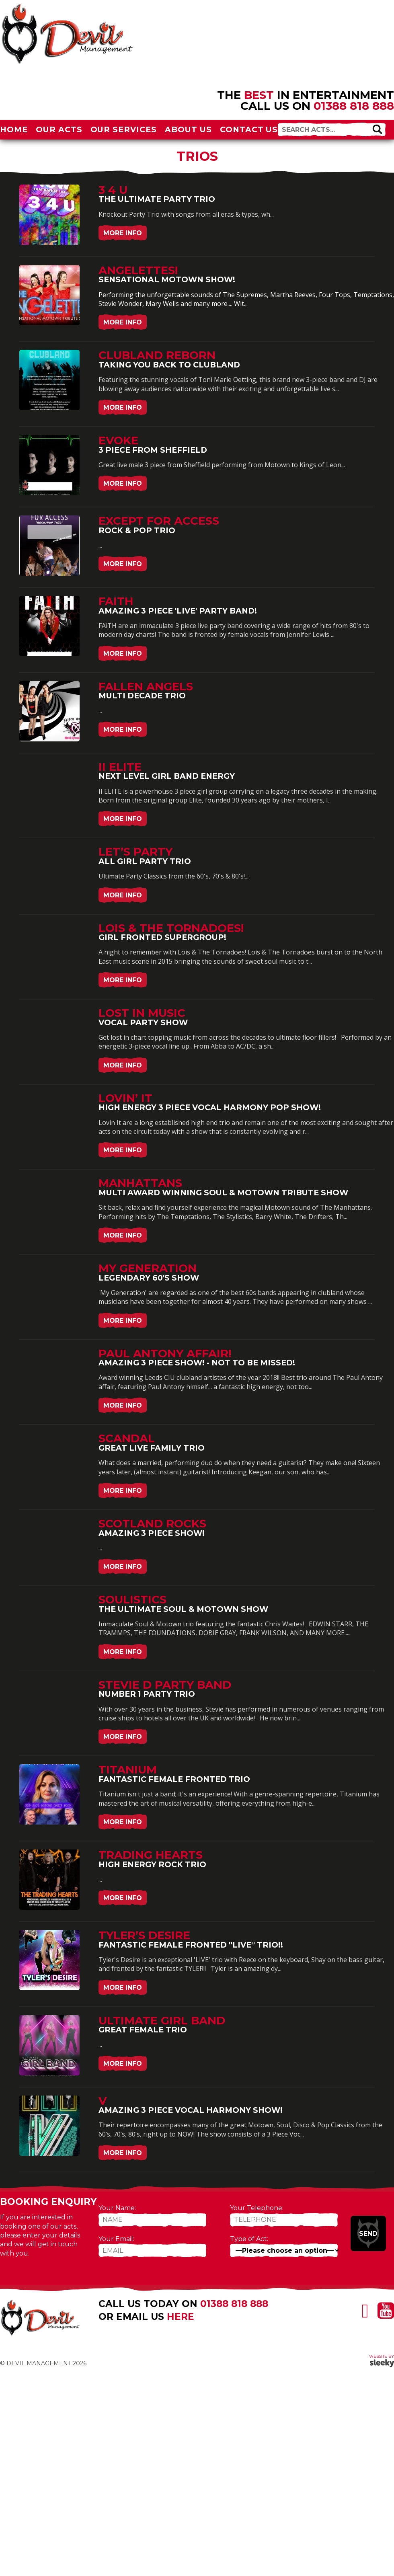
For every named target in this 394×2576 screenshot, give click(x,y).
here (180, 2316)
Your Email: (116, 2239)
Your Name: (117, 2208)
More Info (122, 233)
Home (14, 129)
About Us (188, 129)
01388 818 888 (354, 106)
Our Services (123, 129)
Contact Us (249, 129)
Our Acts (59, 129)
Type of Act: (249, 2239)
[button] (377, 129)
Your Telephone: (256, 2208)
